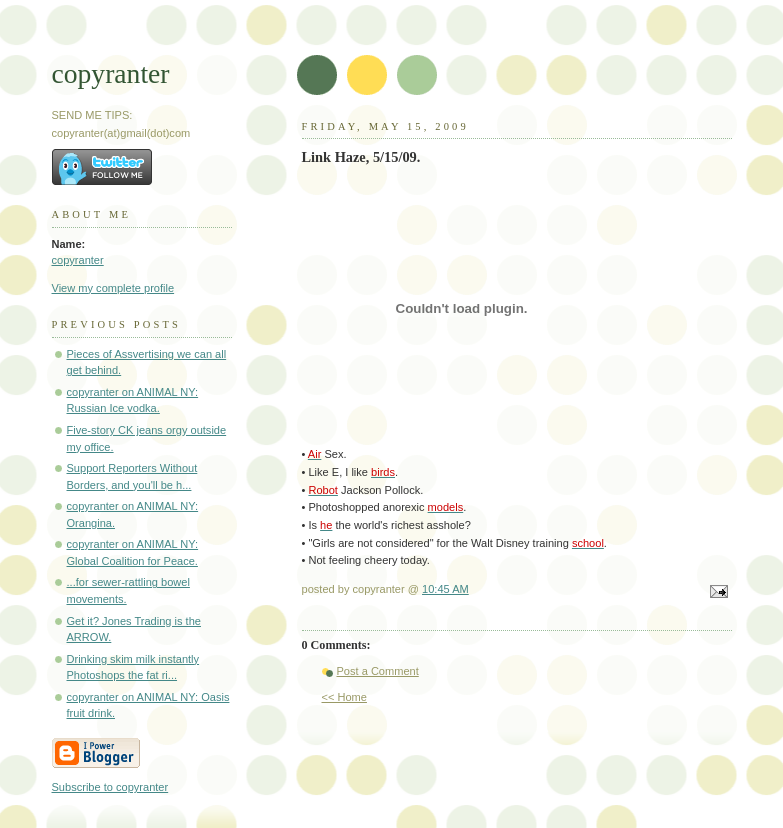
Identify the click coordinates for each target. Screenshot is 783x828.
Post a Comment (378, 671)
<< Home (344, 697)
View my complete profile (113, 288)
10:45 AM (445, 589)
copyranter (111, 73)
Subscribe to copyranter (110, 787)
